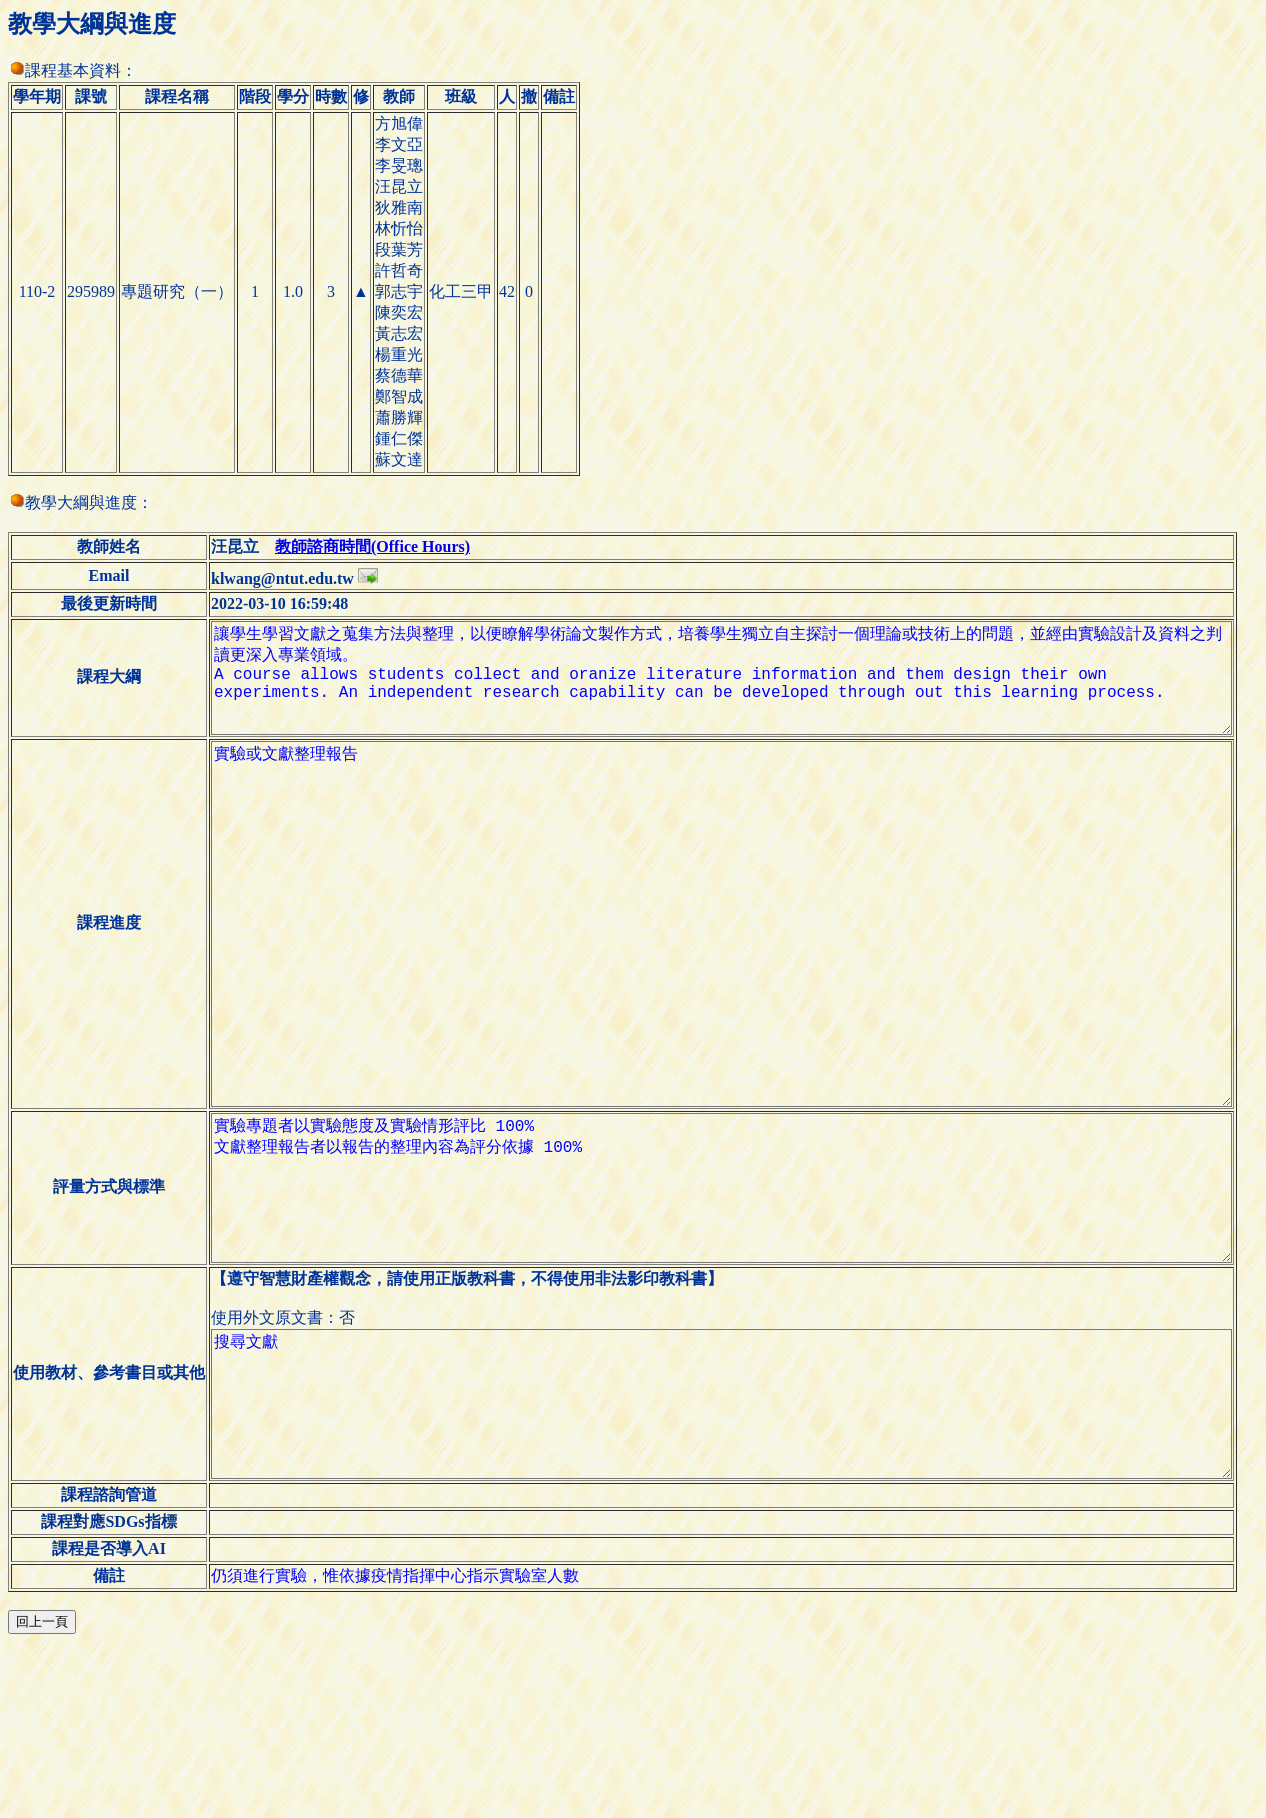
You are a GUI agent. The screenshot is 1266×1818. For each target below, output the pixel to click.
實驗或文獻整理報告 (727, 988)
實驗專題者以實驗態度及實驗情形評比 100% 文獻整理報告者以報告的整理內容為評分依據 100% (727, 1308)
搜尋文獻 (727, 1556)
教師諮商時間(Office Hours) (362, 546)
